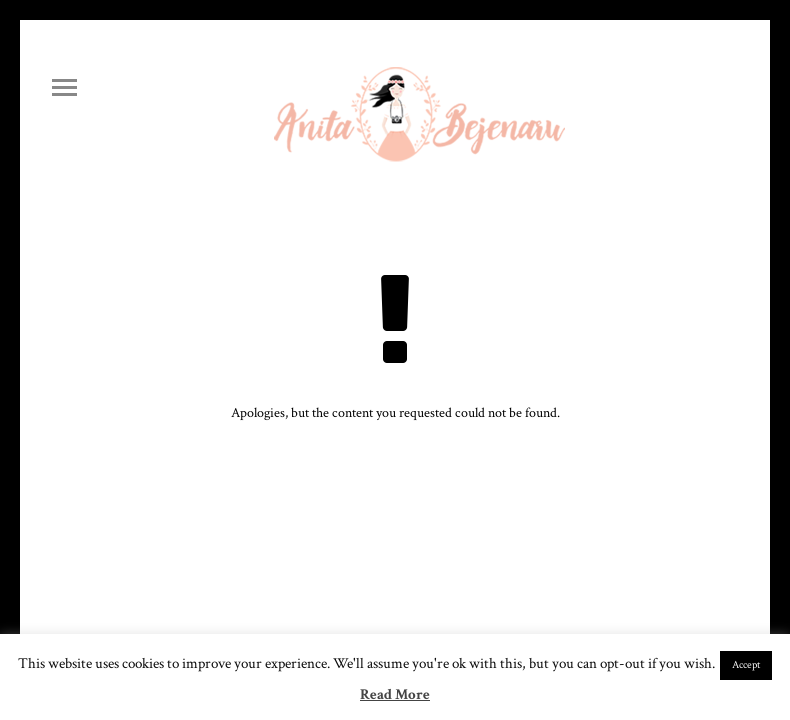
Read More (395, 694)
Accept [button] (746, 665)
